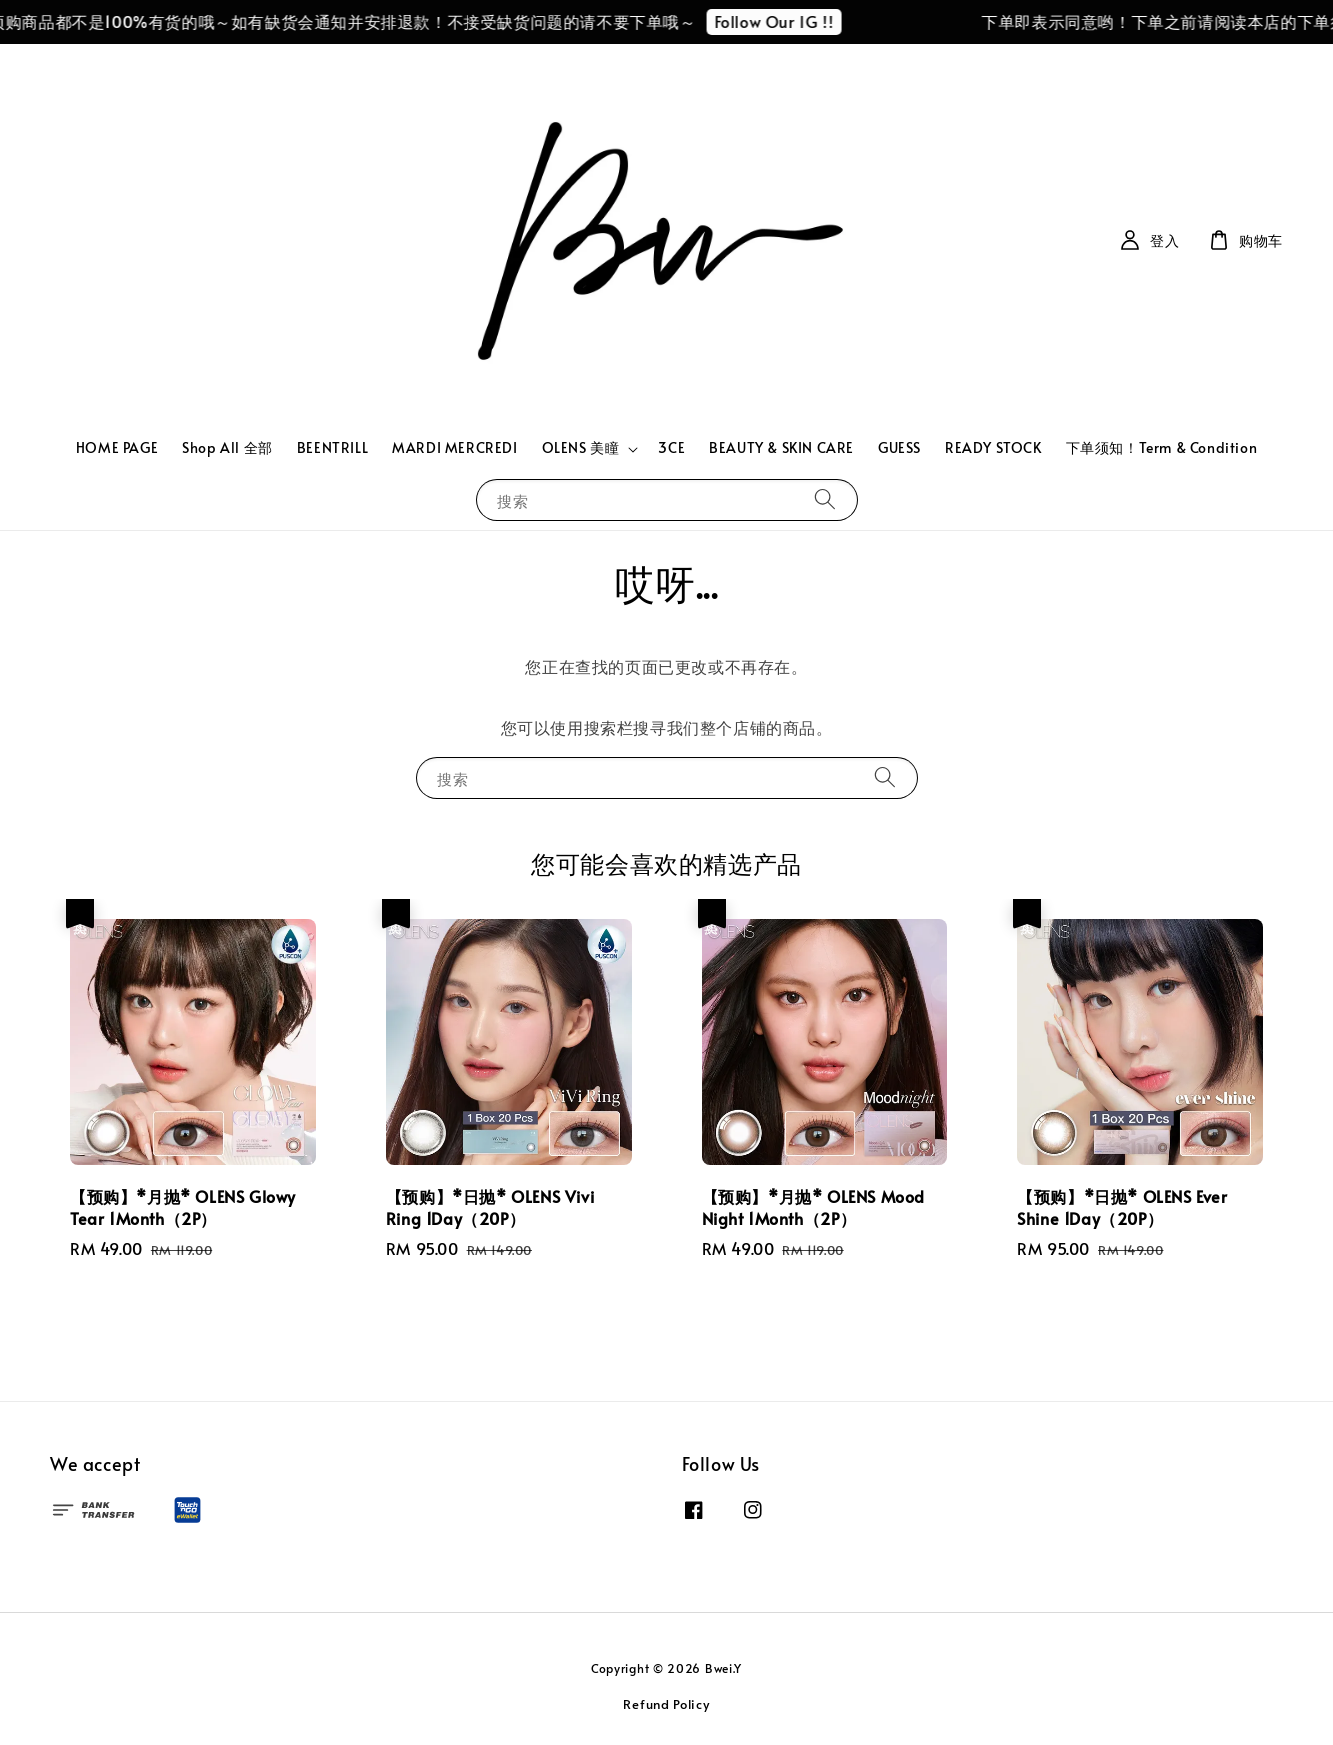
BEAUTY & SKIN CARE (781, 447)
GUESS (899, 447)
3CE (671, 447)
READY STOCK (993, 447)
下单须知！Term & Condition (1162, 447)
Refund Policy (666, 1704)
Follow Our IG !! (782, 21)
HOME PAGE (117, 447)
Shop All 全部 (227, 447)
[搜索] (825, 499)
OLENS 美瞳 (581, 448)
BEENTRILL (332, 447)
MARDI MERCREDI (454, 447)
